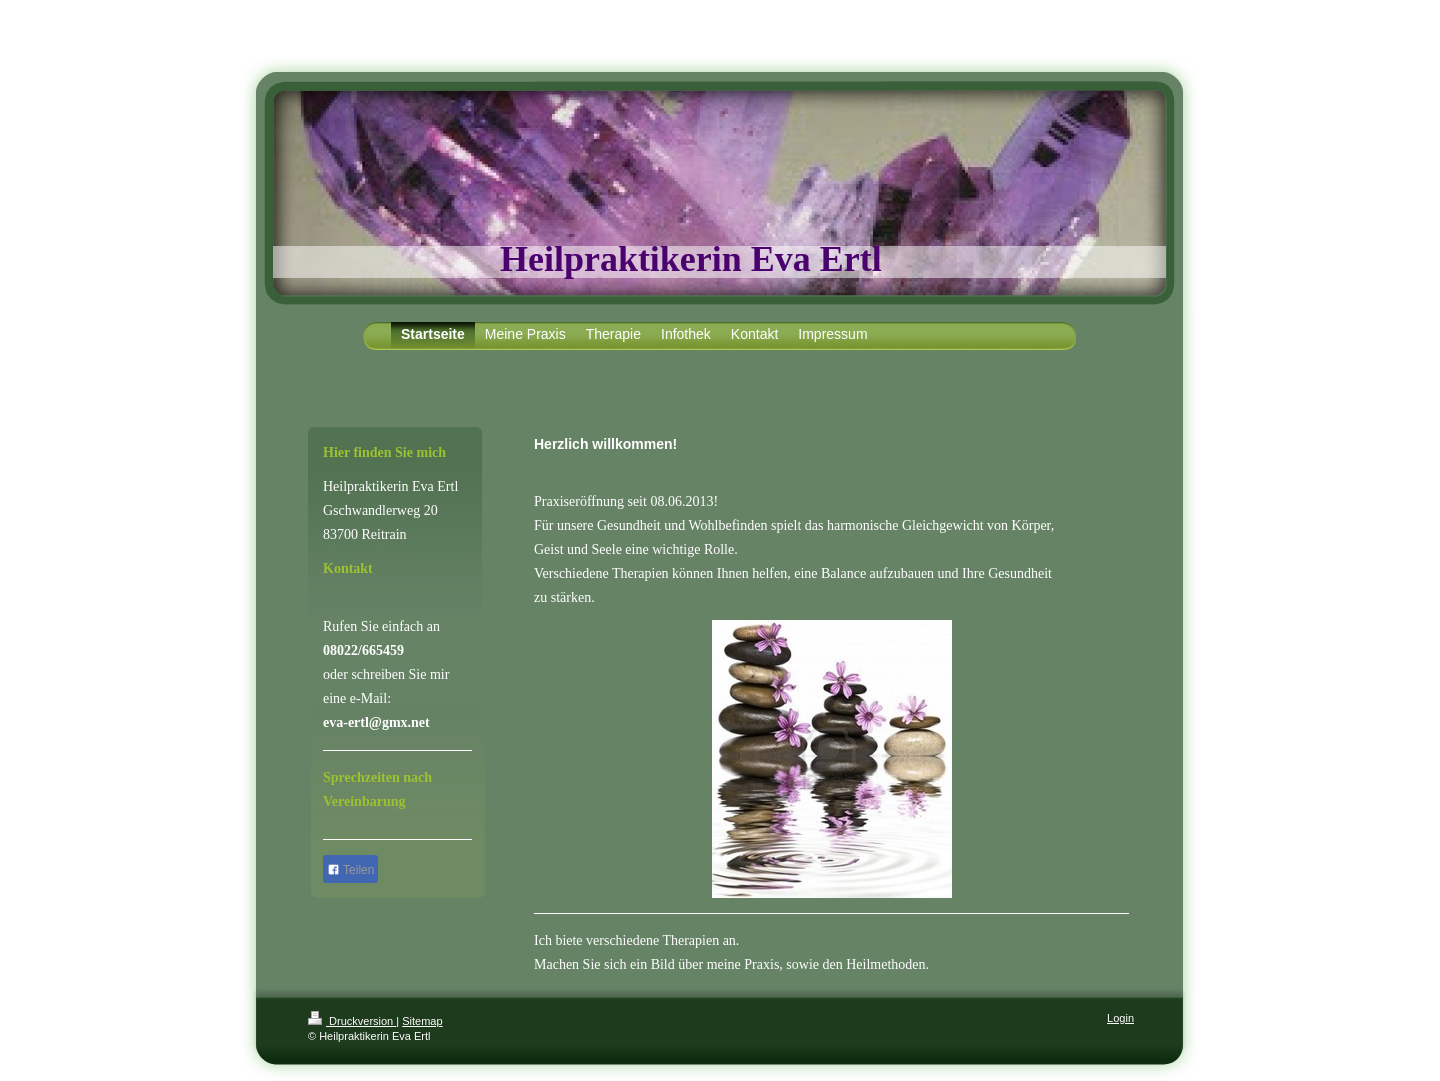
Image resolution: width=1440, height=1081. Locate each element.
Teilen (350, 870)
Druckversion (352, 1021)
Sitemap (422, 1021)
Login (1120, 1018)
